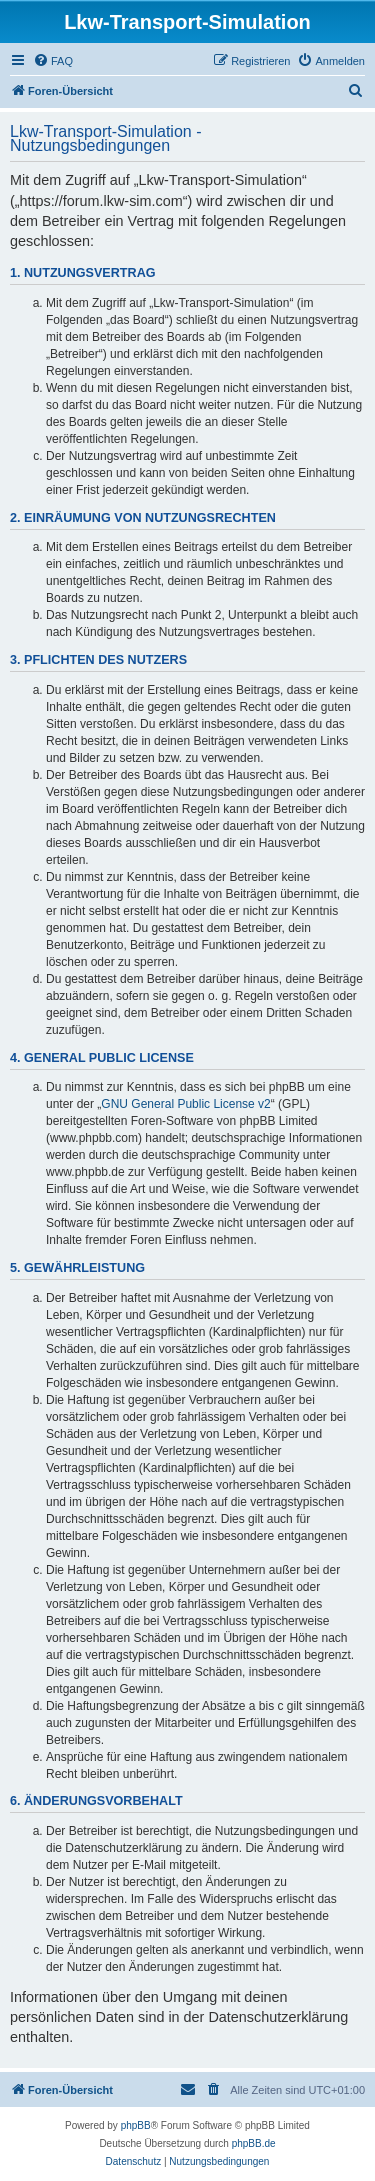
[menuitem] (53, 61)
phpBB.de (254, 2143)
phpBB (136, 2125)
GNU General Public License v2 (185, 1104)
